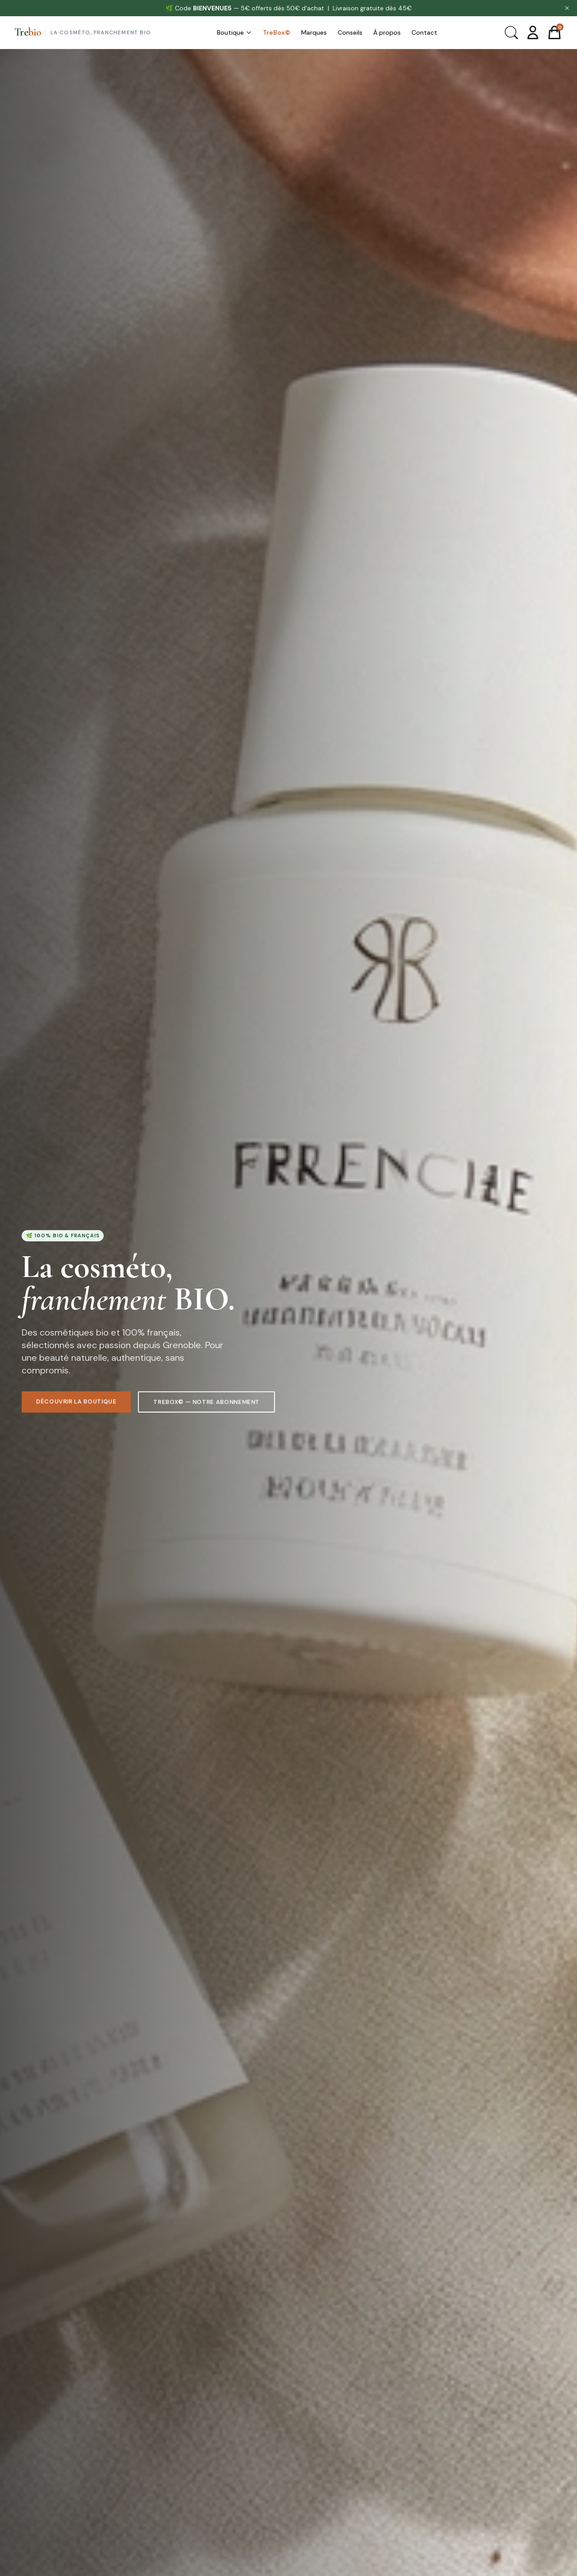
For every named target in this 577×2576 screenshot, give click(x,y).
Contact (424, 32)
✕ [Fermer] (567, 8)
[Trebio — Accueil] (82, 32)
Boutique (234, 32)
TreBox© (276, 32)
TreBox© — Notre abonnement (206, 1404)
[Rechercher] (511, 32)
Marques (314, 32)
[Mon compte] (533, 32)
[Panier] (554, 32)
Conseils (350, 32)
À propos (387, 32)
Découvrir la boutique (76, 1403)
